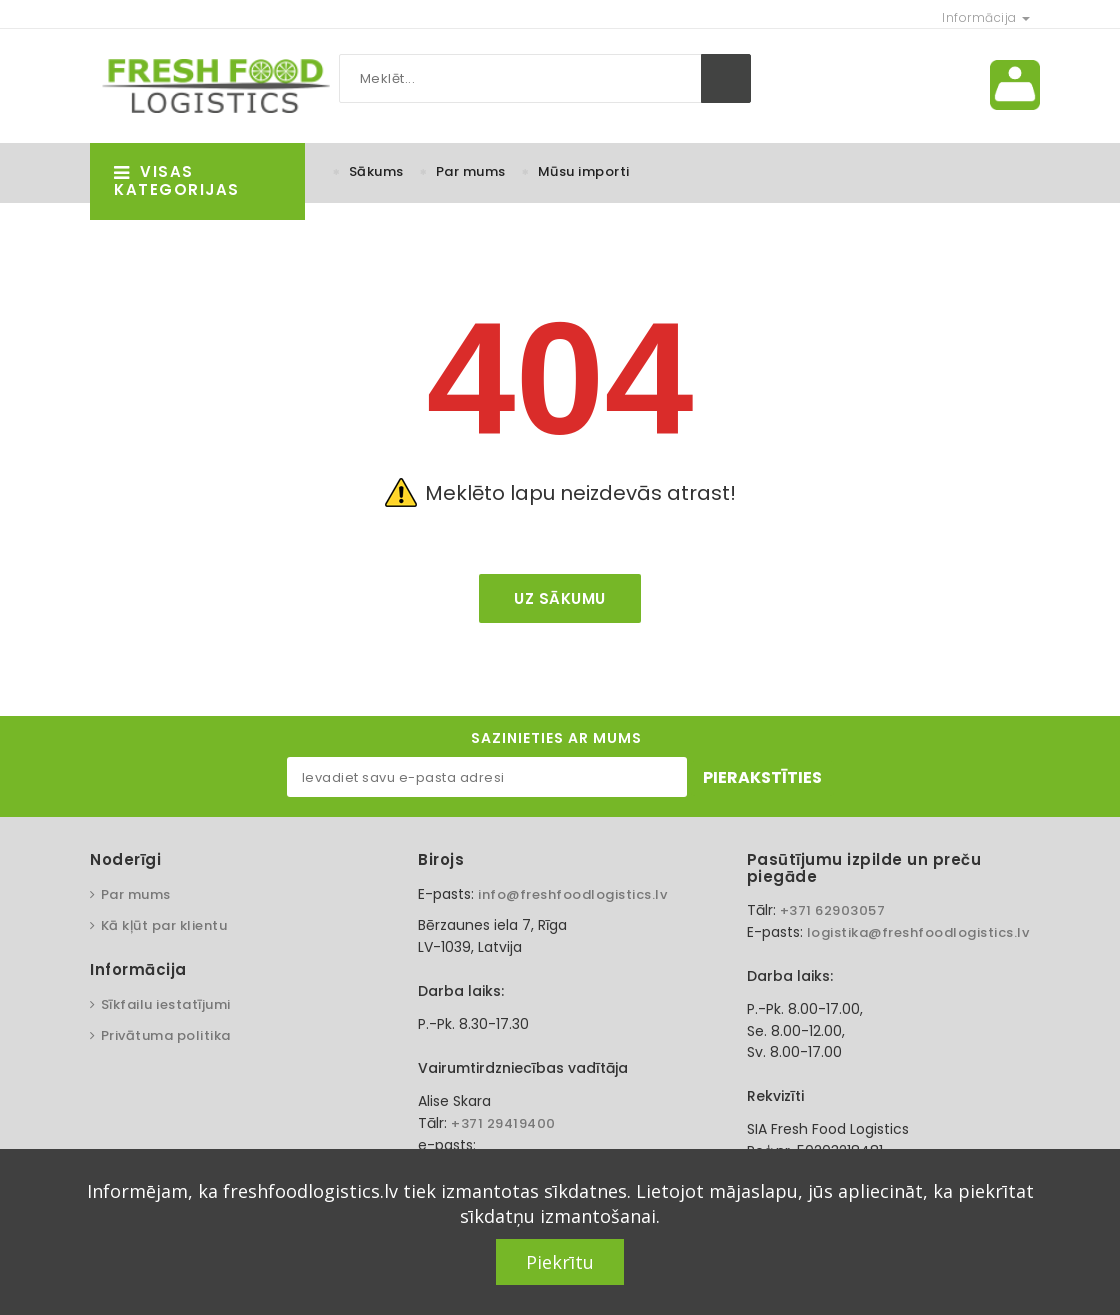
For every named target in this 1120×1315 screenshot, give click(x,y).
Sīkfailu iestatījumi (166, 1004)
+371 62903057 (833, 910)
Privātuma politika (166, 1035)
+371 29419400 (503, 1123)
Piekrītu (560, 1262)
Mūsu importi (584, 171)
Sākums (376, 171)
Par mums (471, 171)
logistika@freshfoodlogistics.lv (918, 932)
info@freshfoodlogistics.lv (572, 894)
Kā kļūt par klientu (164, 925)
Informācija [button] (986, 17)
